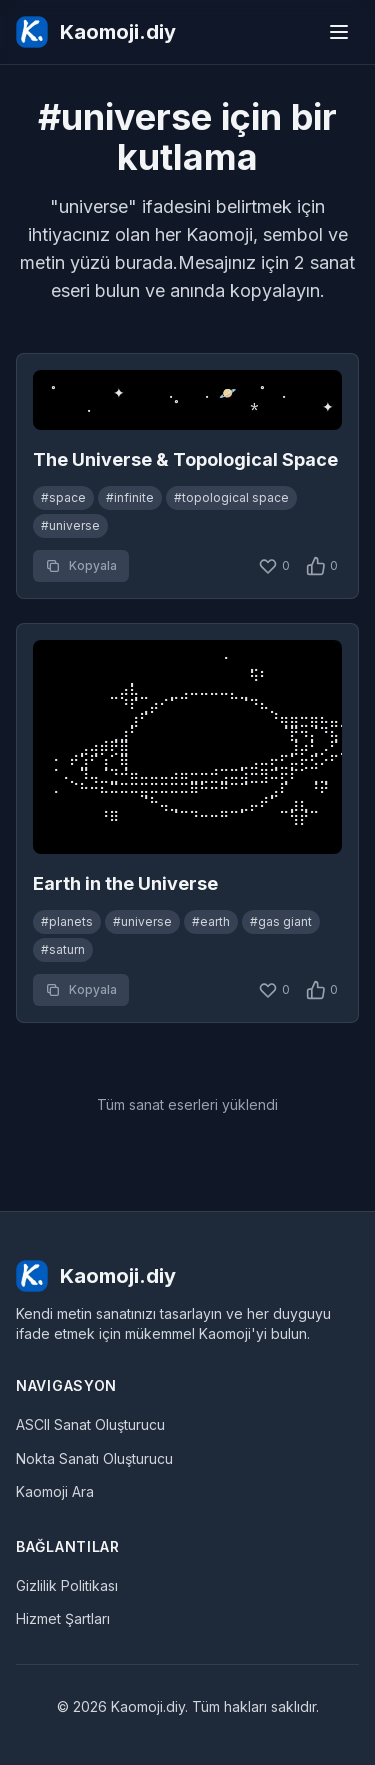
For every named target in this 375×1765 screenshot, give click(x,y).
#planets (67, 921)
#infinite (130, 497)
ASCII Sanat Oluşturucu (90, 1424)
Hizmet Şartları (63, 1618)
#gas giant (281, 921)
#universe (70, 525)
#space (63, 497)
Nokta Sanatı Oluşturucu (94, 1458)
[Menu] (339, 32)
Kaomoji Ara (55, 1491)
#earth (211, 921)
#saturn (63, 949)
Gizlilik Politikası (67, 1585)
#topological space (231, 497)
